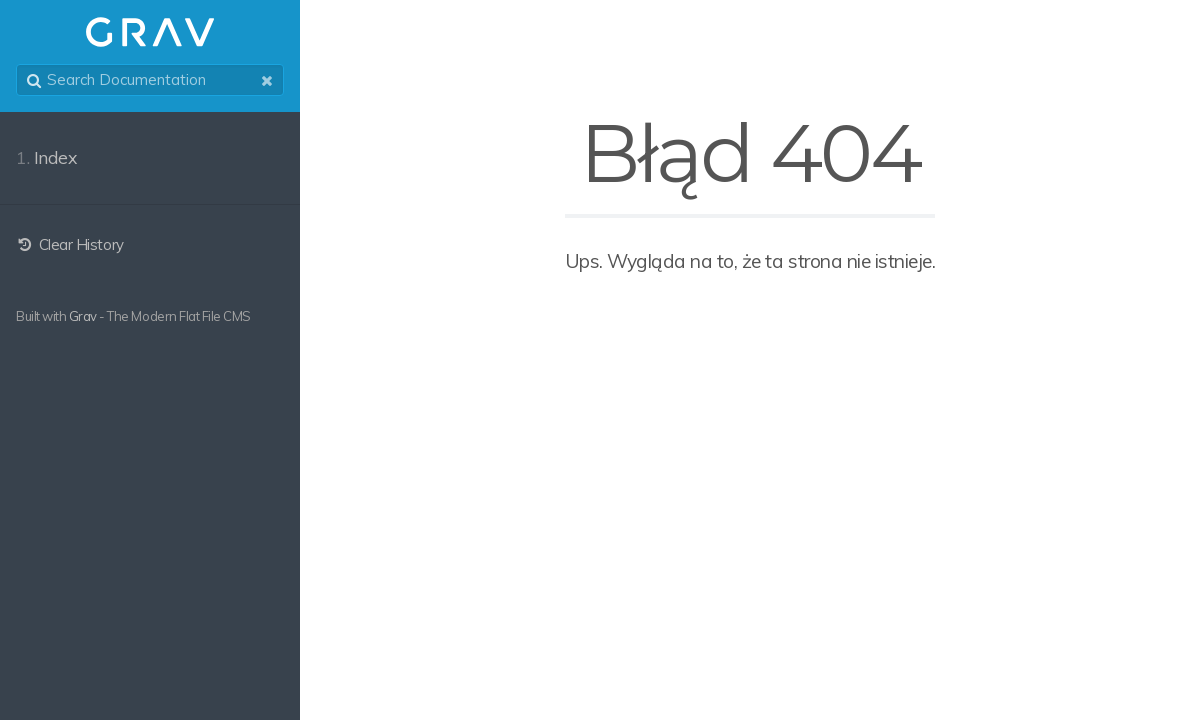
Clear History (70, 244)
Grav (83, 316)
